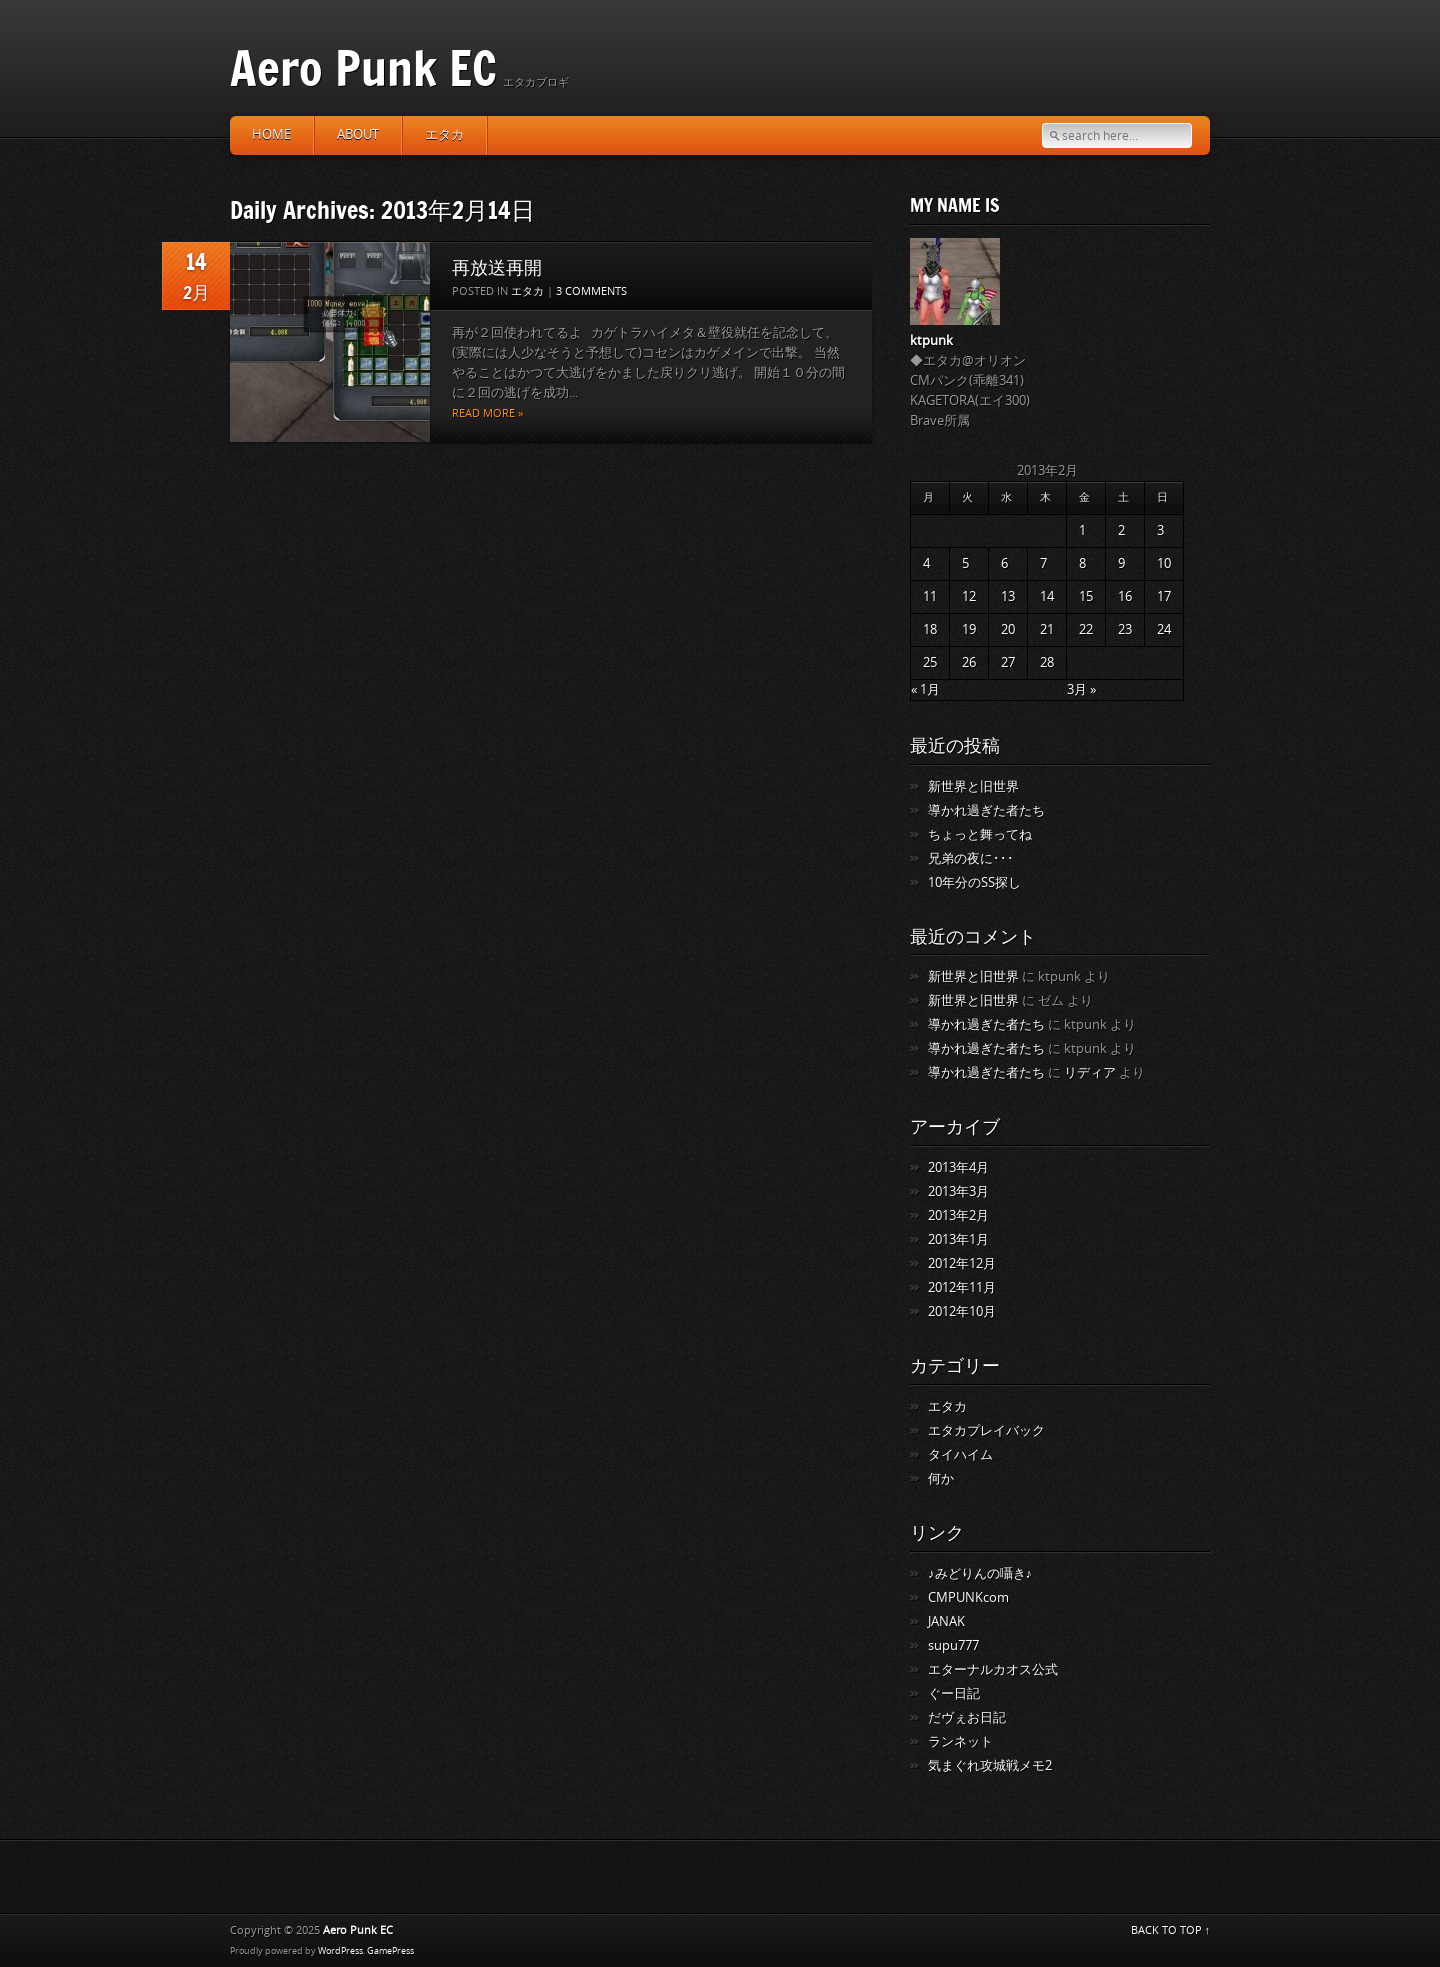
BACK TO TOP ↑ (1171, 1930)
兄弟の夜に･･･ (971, 858)
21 (1047, 629)
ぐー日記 (954, 1693)
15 (1086, 596)
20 (1008, 629)
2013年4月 (958, 1167)
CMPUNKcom (968, 1597)
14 (1047, 596)
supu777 (953, 1645)
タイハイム (960, 1454)
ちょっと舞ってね (980, 834)
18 (930, 629)
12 (969, 596)
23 (1125, 629)
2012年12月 (962, 1263)
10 (1164, 563)
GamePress (390, 1951)
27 (1008, 662)
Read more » (487, 413)
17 (1164, 596)
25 (930, 662)
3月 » (1081, 689)
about (358, 134)
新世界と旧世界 (973, 786)
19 (969, 629)
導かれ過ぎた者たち (986, 810)
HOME (271, 134)
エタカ (444, 134)
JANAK (946, 1621)
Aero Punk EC (363, 67)
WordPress (340, 1951)
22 (1086, 629)
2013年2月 (958, 1215)
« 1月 (925, 689)
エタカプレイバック (986, 1430)
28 (1047, 662)
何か (941, 1478)
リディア (1090, 1072)
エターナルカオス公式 (993, 1669)
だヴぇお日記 (967, 1717)
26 (969, 662)
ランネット (960, 1741)
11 (930, 596)
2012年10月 (962, 1311)
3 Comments (591, 291)
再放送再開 (497, 267)
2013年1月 (958, 1239)
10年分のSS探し (974, 882)
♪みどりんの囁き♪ (980, 1573)
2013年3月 (958, 1191)
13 (1008, 596)
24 (1164, 629)
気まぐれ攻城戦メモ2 (990, 1765)
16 (1125, 596)
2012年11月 (962, 1287)
